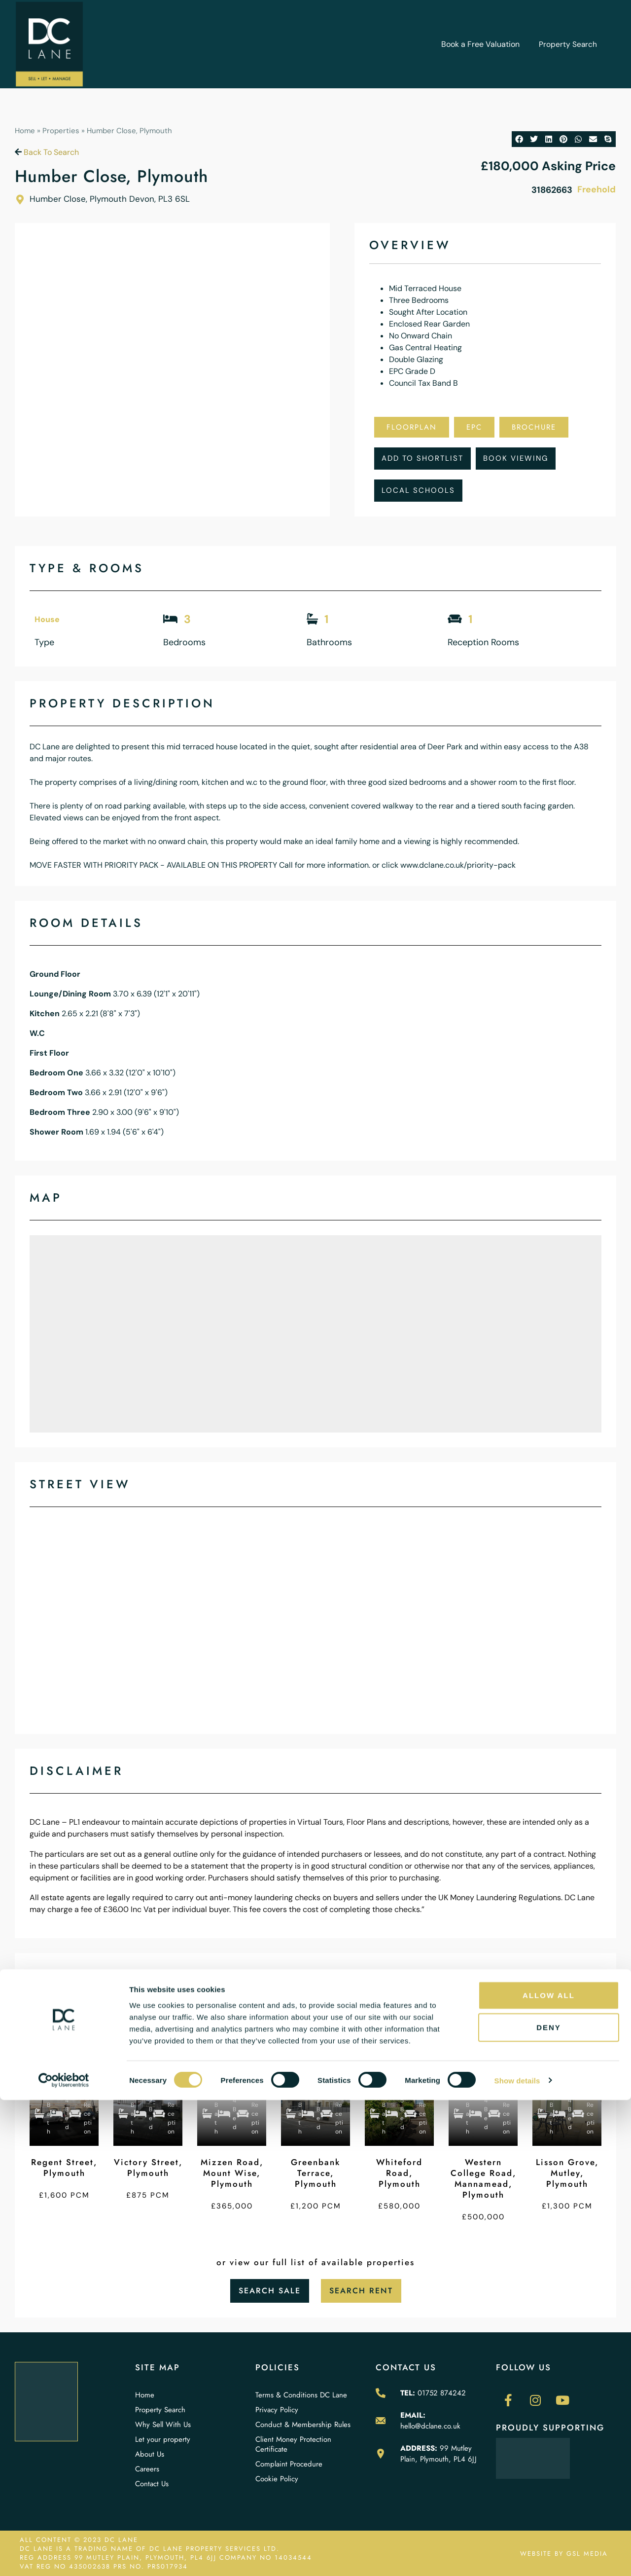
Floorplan (411, 427)
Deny (548, 2504)
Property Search (567, 44)
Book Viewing (515, 458)
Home (25, 131)
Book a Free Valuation (480, 44)
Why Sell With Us (163, 2424)
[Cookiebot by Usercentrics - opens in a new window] (64, 2556)
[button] (519, 139)
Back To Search (47, 152)
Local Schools (418, 490)
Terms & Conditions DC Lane (301, 2395)
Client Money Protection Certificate (293, 2444)
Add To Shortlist (422, 458)
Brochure (534, 427)
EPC (474, 427)
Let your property (162, 2439)
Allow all (549, 2471)
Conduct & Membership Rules (303, 2424)
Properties (60, 131)
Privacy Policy (276, 2409)
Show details (517, 2556)
